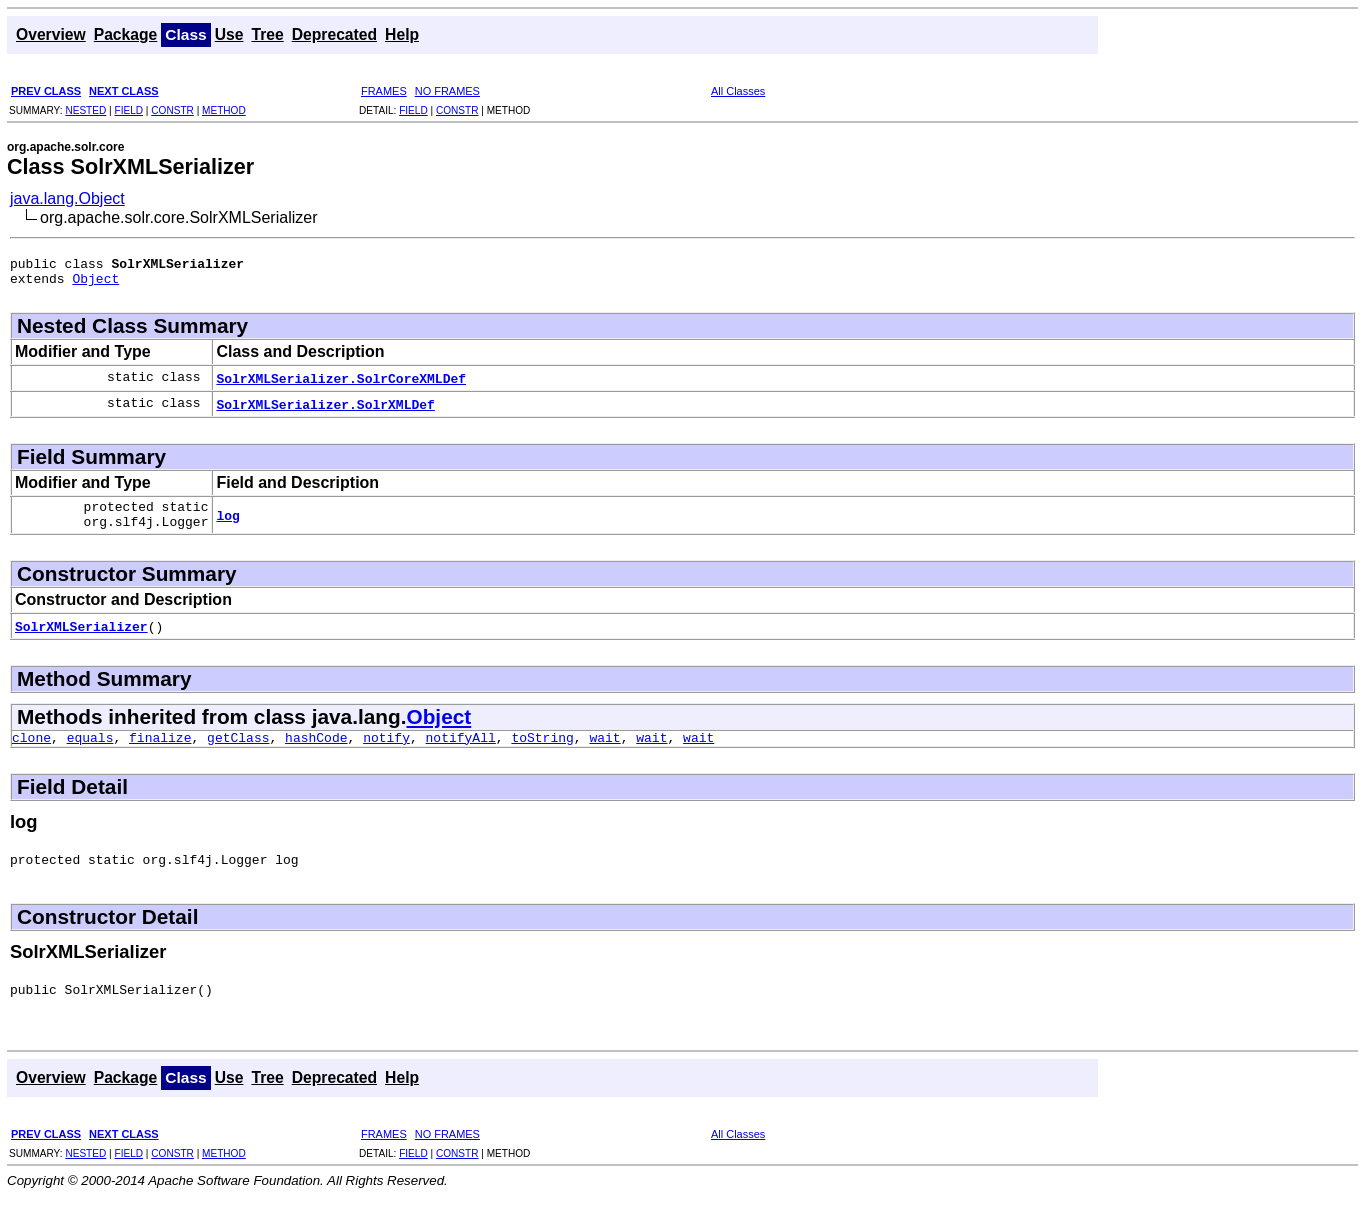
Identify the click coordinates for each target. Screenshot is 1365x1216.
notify (386, 752)
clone (31, 752)
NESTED (85, 110)
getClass (238, 752)
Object (95, 284)
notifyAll (461, 752)
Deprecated (334, 34)
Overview (51, 34)
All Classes (738, 91)
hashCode (316, 752)
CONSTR (172, 110)
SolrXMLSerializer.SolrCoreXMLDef (341, 384)
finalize (160, 752)
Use (229, 34)
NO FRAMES (447, 91)
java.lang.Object (67, 198)
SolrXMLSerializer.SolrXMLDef (325, 410)
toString (542, 752)
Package (126, 34)
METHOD (224, 110)
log (227, 524)
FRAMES (384, 91)
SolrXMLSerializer (81, 638)
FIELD (128, 110)
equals (90, 752)
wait (604, 752)
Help (402, 34)
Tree (267, 34)
